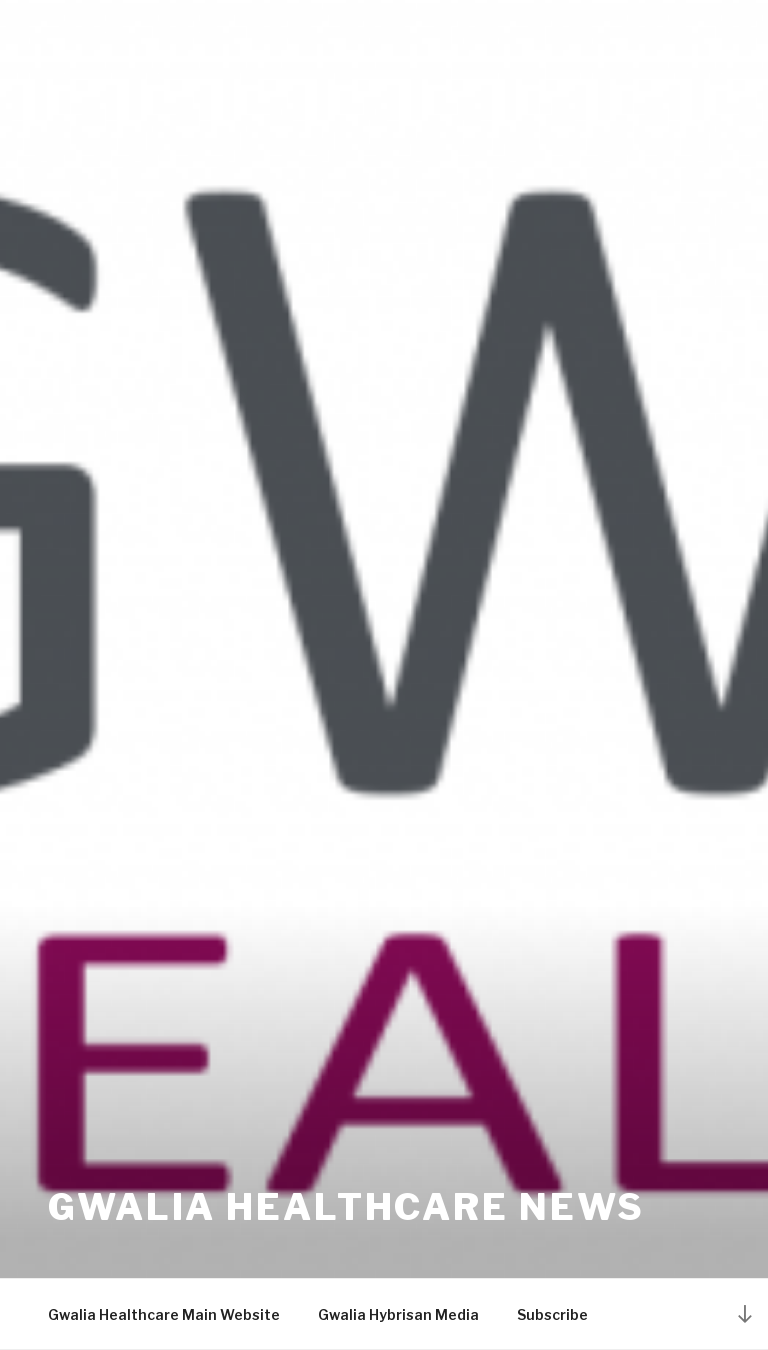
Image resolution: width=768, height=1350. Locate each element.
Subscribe (552, 1314)
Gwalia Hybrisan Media (398, 1314)
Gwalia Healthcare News (346, 1207)
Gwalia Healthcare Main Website (164, 1314)
